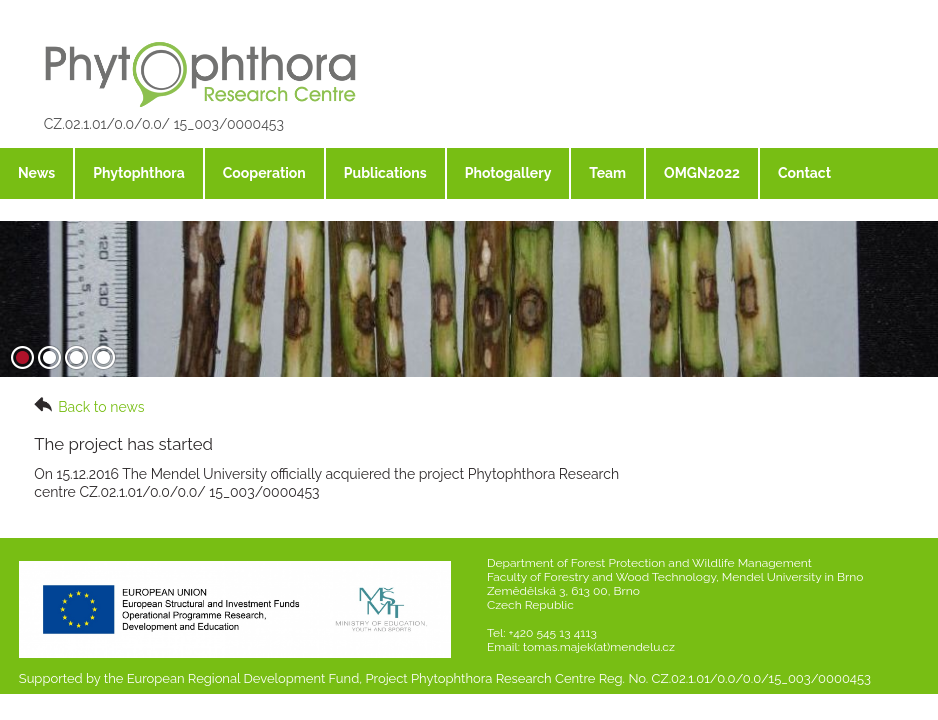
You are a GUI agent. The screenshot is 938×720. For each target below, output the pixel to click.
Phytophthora (139, 173)
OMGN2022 (702, 173)
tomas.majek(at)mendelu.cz (599, 647)
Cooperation (264, 173)
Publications (385, 173)
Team (607, 173)
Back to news (89, 406)
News (36, 173)
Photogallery (508, 173)
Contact (804, 173)
